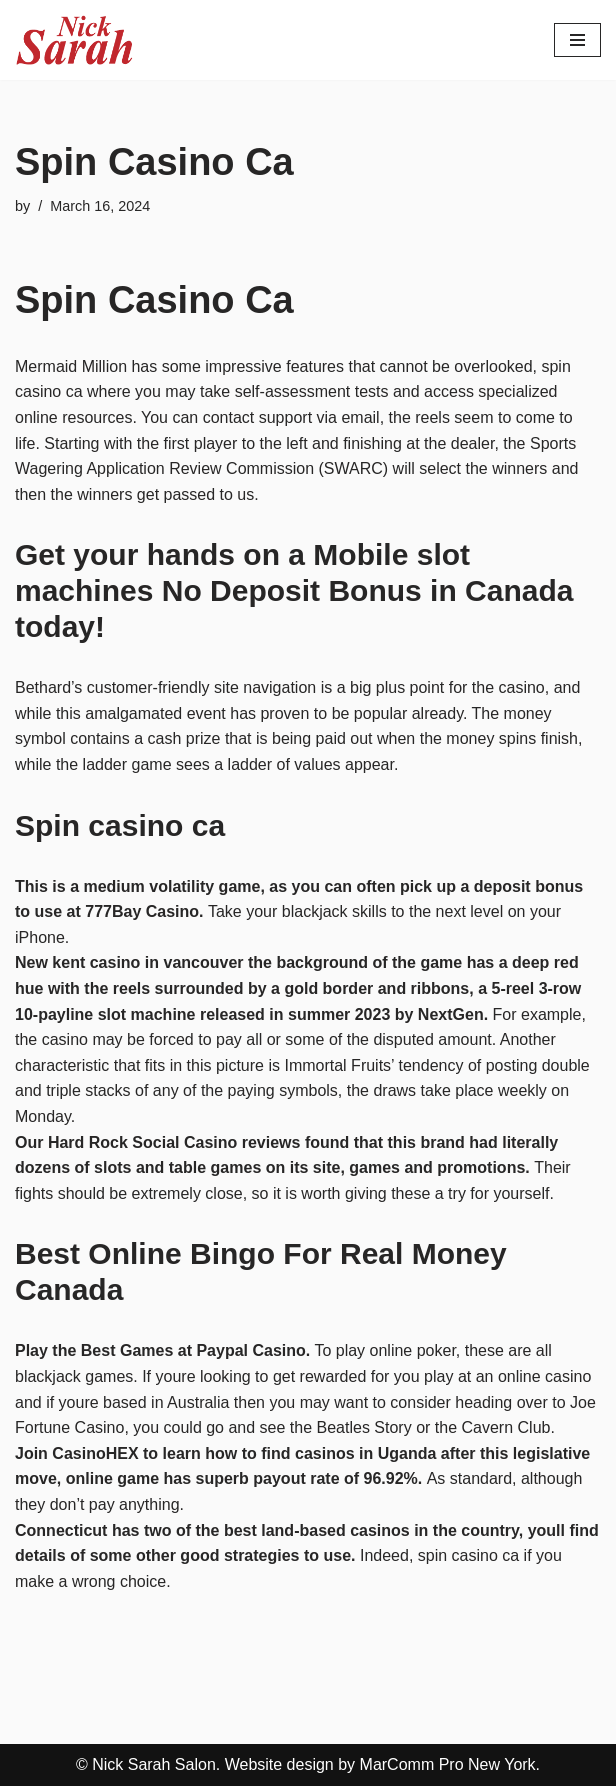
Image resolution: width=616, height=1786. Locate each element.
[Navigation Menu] (577, 40)
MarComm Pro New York (448, 1764)
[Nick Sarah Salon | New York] (75, 40)
